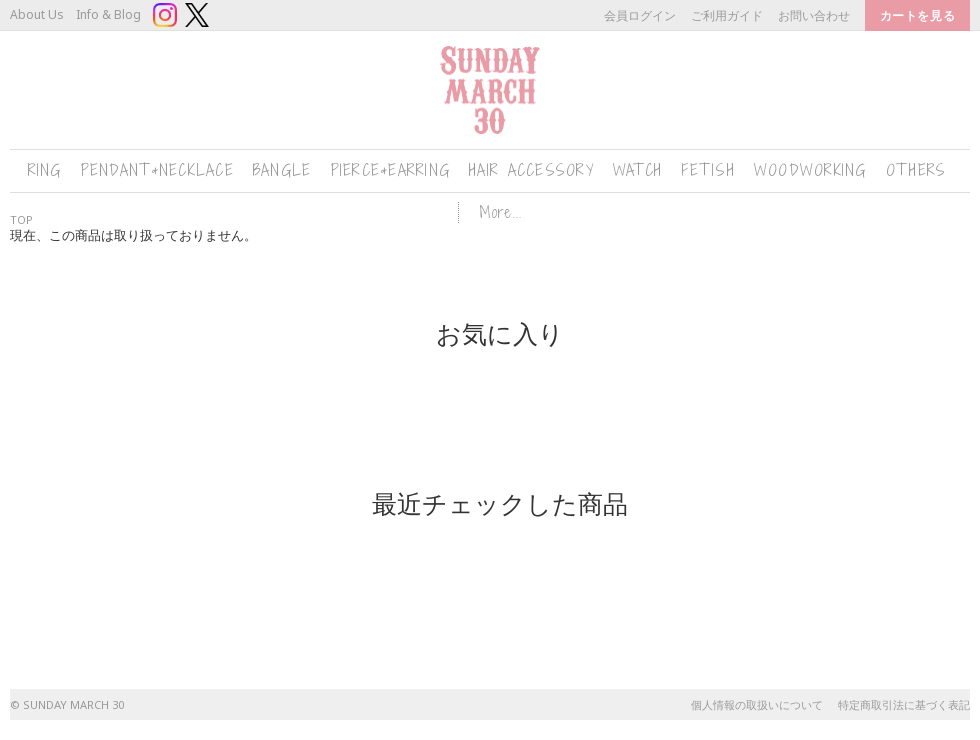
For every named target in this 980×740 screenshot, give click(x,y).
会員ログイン (640, 15)
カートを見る (917, 15)
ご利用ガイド (727, 15)
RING (45, 170)
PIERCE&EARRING (391, 170)
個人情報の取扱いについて (757, 704)
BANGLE (282, 170)
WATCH (637, 170)
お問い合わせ (814, 15)
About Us (37, 14)
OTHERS (916, 170)
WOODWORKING (810, 170)
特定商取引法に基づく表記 (904, 704)
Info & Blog (108, 14)
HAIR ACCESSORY (531, 170)
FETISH (708, 170)
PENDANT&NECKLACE (157, 170)
